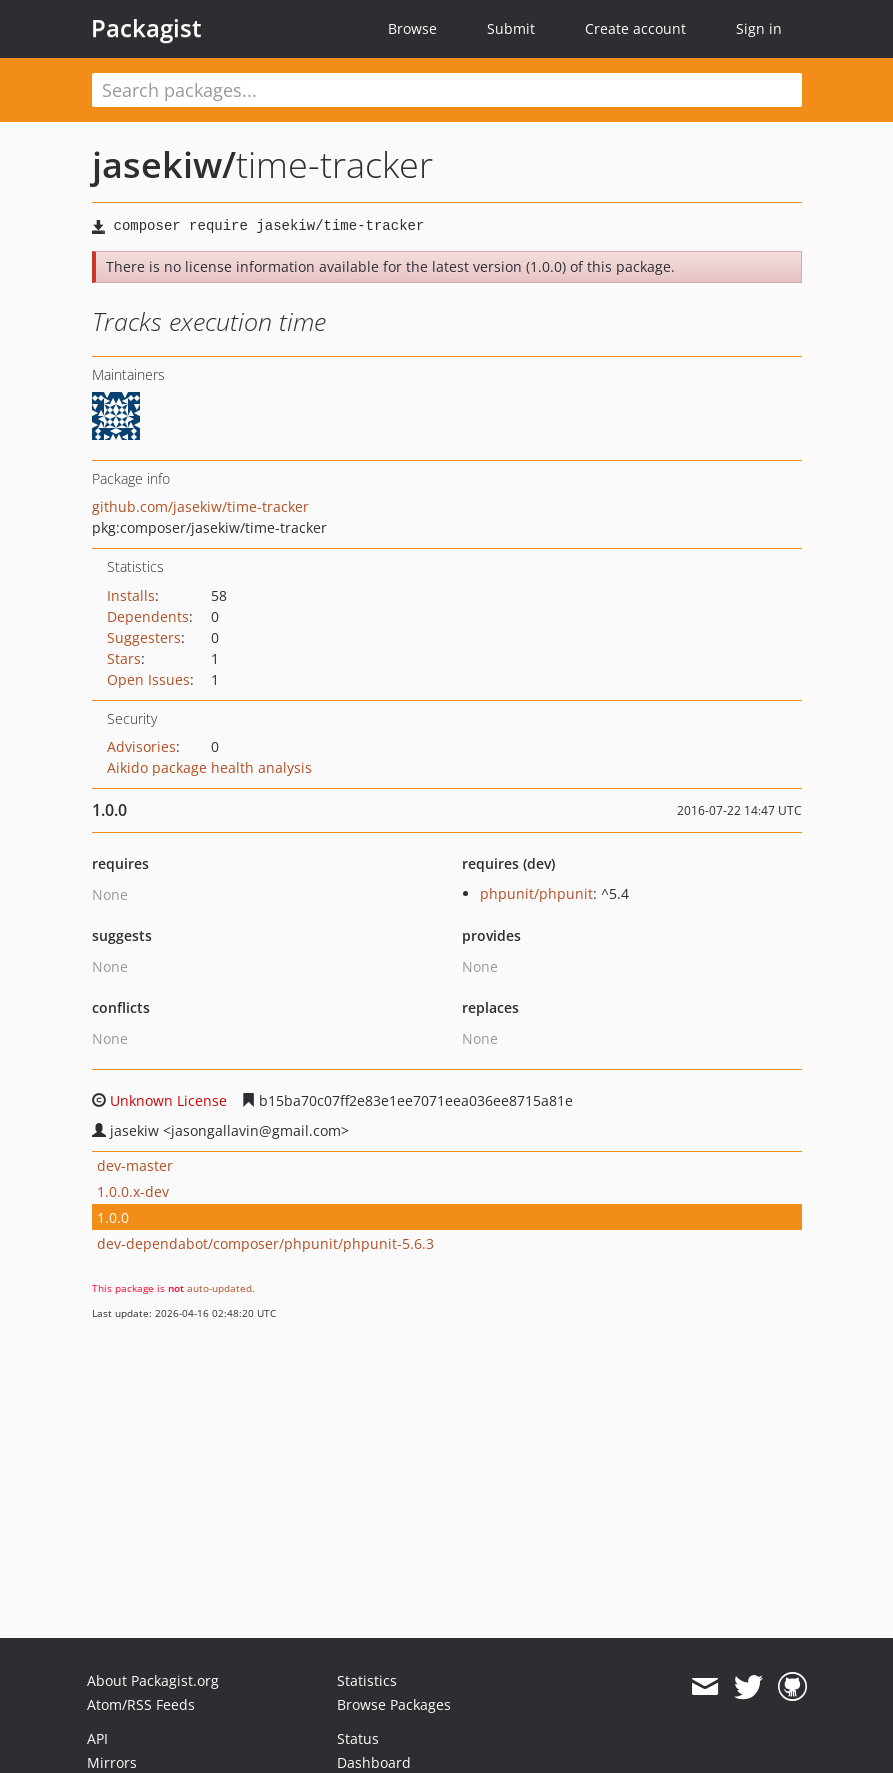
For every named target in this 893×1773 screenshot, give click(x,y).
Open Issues (148, 679)
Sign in (759, 28)
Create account (635, 28)
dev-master (135, 1165)
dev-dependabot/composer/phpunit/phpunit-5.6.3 (265, 1243)
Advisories (141, 746)
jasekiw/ (164, 164)
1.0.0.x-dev (133, 1191)
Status (358, 1738)
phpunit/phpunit (536, 893)
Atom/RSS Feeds (141, 1704)
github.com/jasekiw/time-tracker (200, 506)
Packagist (146, 28)
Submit (511, 28)
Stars (124, 658)
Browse (412, 28)
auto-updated (219, 1288)
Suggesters (144, 637)
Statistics (367, 1680)
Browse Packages (394, 1704)
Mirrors (112, 1762)
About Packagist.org (153, 1680)
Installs (131, 595)
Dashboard (374, 1762)
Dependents (148, 616)
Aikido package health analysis (209, 767)
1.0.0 (113, 1217)
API (97, 1738)
